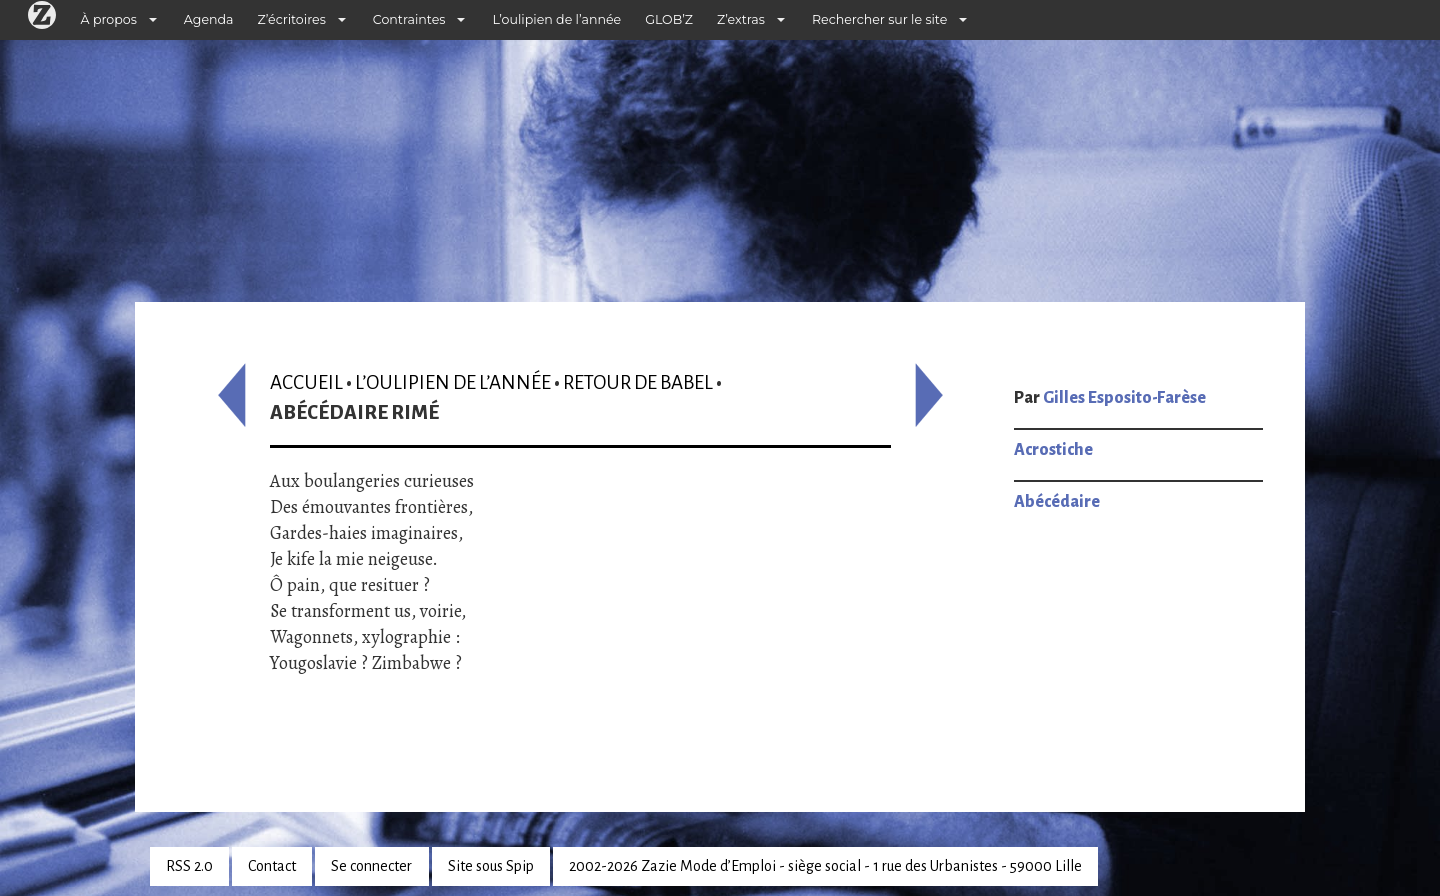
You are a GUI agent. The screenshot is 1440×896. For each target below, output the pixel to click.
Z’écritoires (292, 19)
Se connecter (371, 866)
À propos (109, 19)
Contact (272, 866)
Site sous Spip (491, 866)
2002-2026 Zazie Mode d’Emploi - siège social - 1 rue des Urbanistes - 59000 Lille (825, 866)
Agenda (209, 19)
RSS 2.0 (189, 866)
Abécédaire (1057, 502)
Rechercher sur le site (879, 19)
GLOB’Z (669, 19)
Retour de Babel (638, 382)
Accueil (306, 382)
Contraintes (409, 19)
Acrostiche (1053, 450)
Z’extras (741, 19)
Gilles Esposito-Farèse (1124, 398)
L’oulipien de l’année (556, 19)
